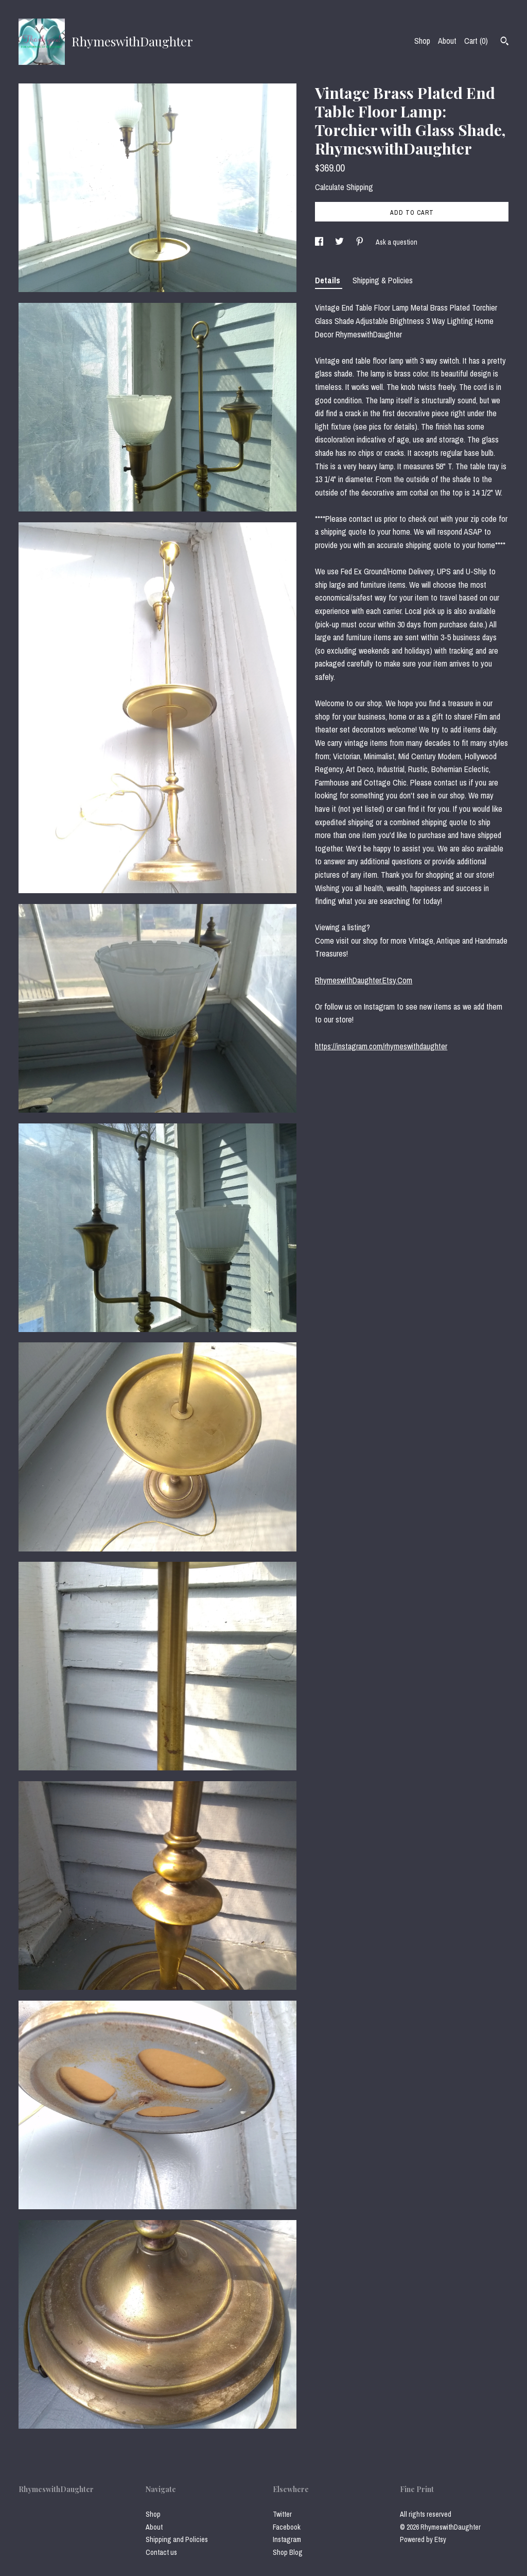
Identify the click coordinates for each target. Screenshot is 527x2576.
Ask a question (396, 242)
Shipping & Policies (383, 280)
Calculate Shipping (344, 187)
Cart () (476, 40)
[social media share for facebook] (320, 242)
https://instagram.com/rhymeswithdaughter (381, 1046)
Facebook (287, 2527)
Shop (422, 40)
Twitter (282, 2514)
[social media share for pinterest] (360, 242)
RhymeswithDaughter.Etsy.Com (363, 980)
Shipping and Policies (177, 2539)
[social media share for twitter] (340, 242)
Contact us (161, 2552)
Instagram (287, 2539)
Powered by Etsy (423, 2539)
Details (328, 280)
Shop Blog (288, 2552)
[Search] (504, 42)
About (447, 40)
